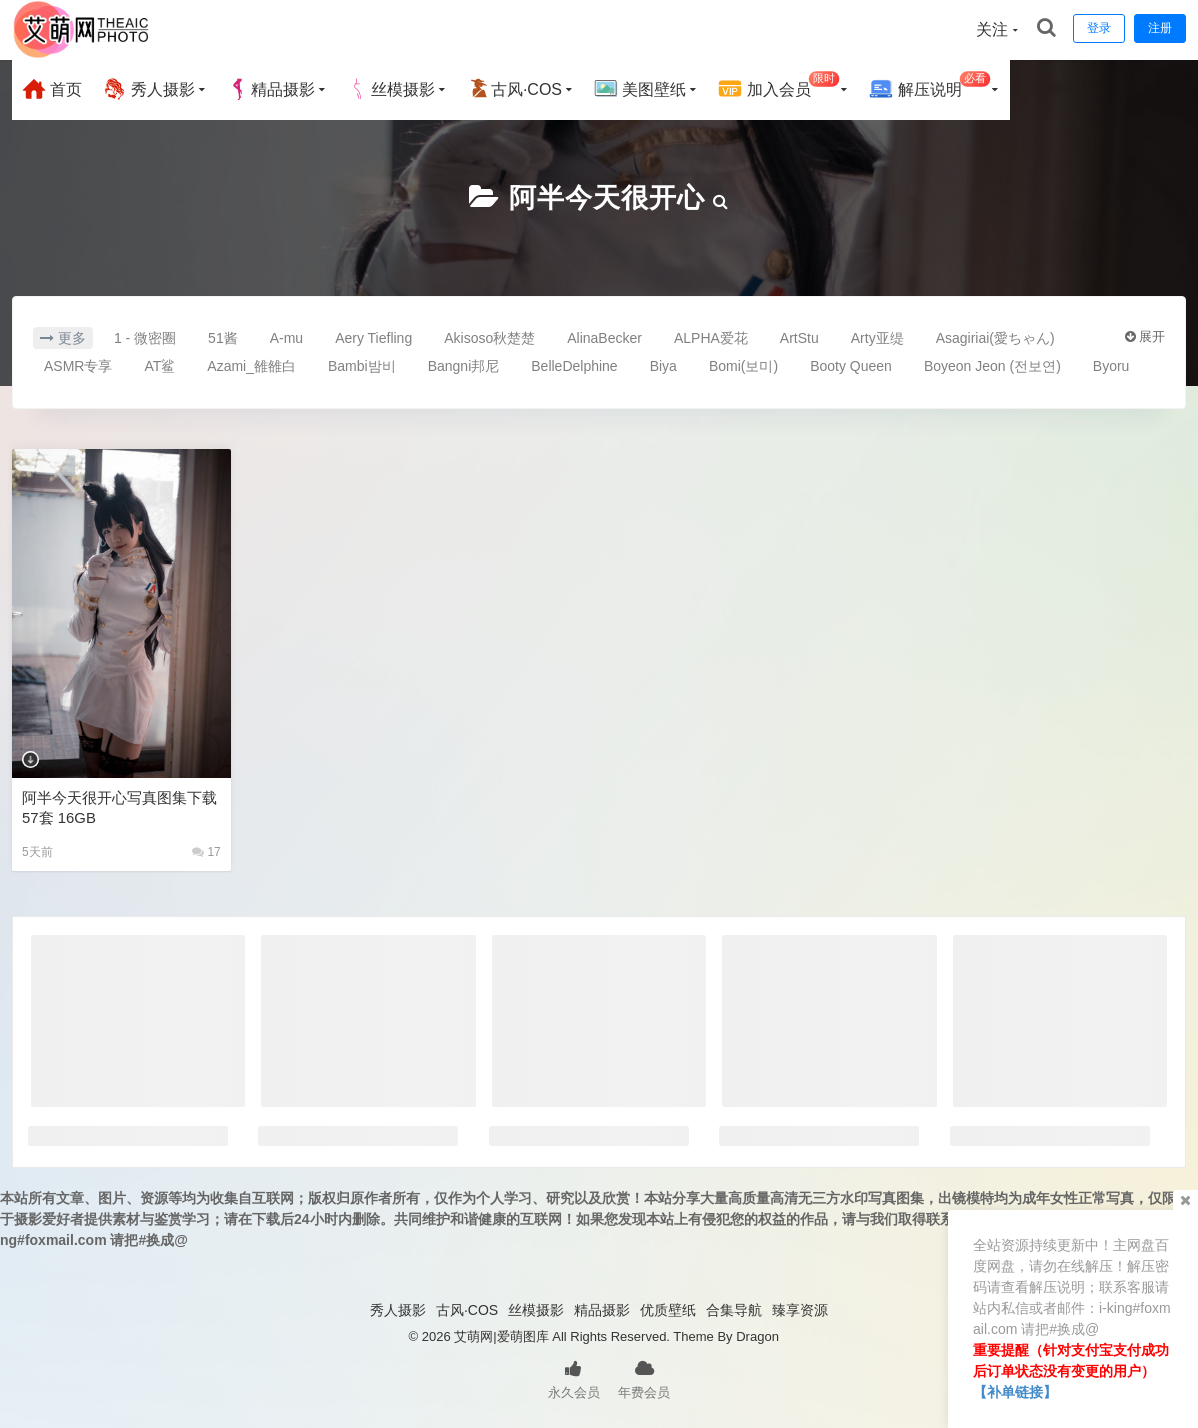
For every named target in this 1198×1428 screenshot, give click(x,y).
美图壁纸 (640, 89)
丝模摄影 (391, 89)
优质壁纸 (668, 1310)
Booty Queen (851, 366)
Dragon (757, 1336)
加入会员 (778, 86)
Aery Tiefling (373, 338)
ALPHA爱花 (711, 338)
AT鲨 (159, 366)
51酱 (223, 338)
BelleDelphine (574, 366)
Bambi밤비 (362, 366)
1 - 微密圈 (145, 338)
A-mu (286, 338)
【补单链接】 (1015, 1392)
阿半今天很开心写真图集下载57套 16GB (119, 807)
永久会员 (574, 1378)
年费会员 (644, 1378)
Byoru (1111, 366)
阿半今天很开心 (606, 197)
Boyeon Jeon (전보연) (992, 366)
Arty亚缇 (877, 338)
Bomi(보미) (743, 366)
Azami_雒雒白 (251, 366)
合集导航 (734, 1310)
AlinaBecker (604, 338)
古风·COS (514, 89)
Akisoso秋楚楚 (489, 338)
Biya (663, 366)
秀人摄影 (148, 89)
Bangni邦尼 (464, 366)
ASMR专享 (78, 366)
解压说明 (929, 86)
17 (206, 852)
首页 (52, 89)
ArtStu (799, 338)
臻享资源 (800, 1310)
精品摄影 (271, 89)
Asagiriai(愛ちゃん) (995, 338)
